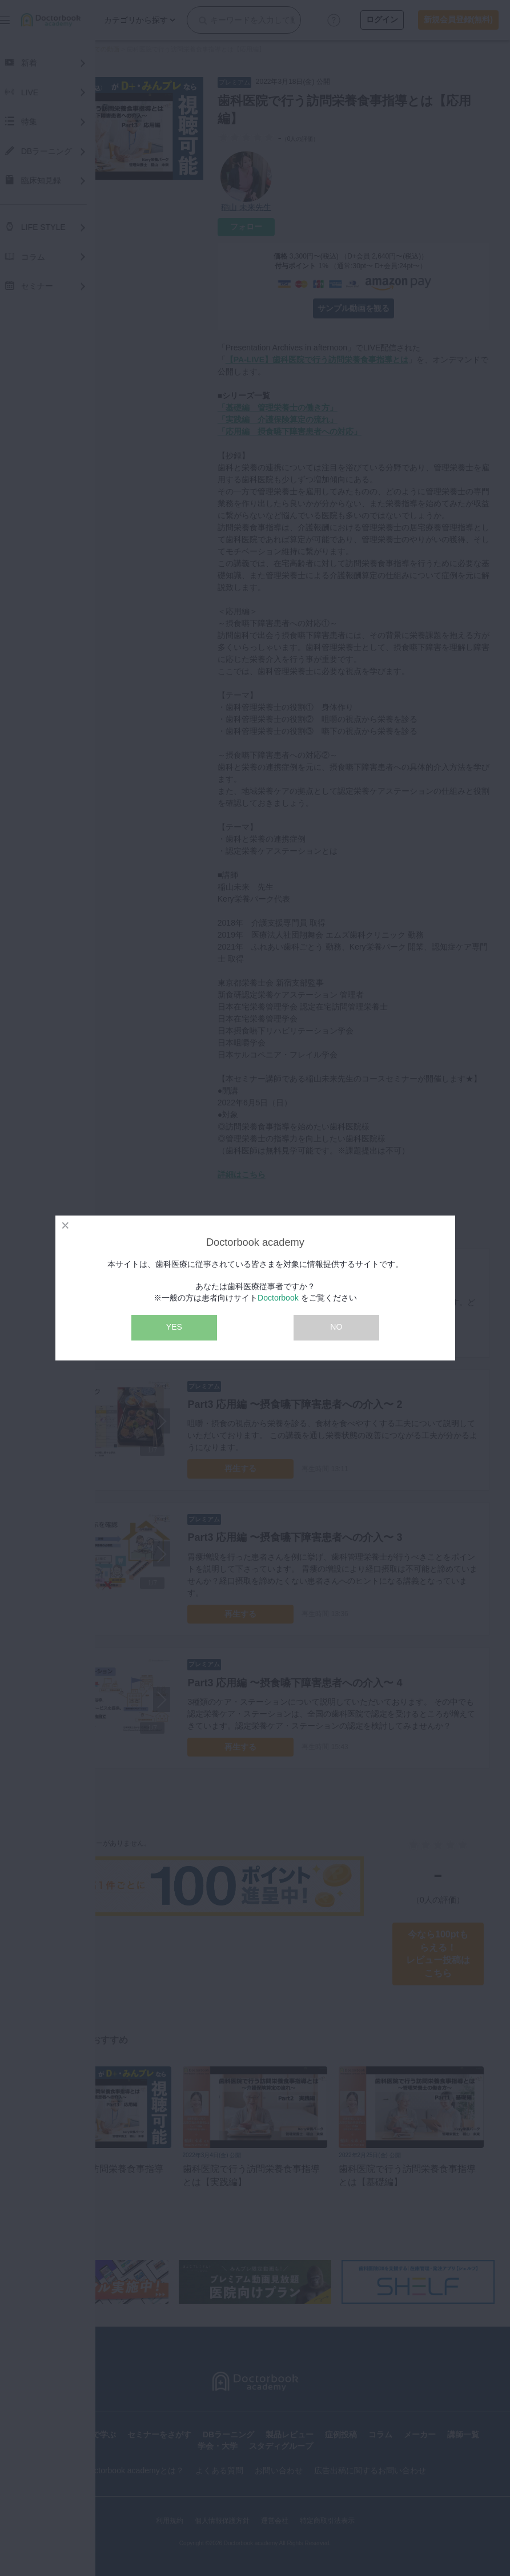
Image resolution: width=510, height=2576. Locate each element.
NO (336, 1326)
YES (174, 1326)
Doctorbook (278, 1297)
